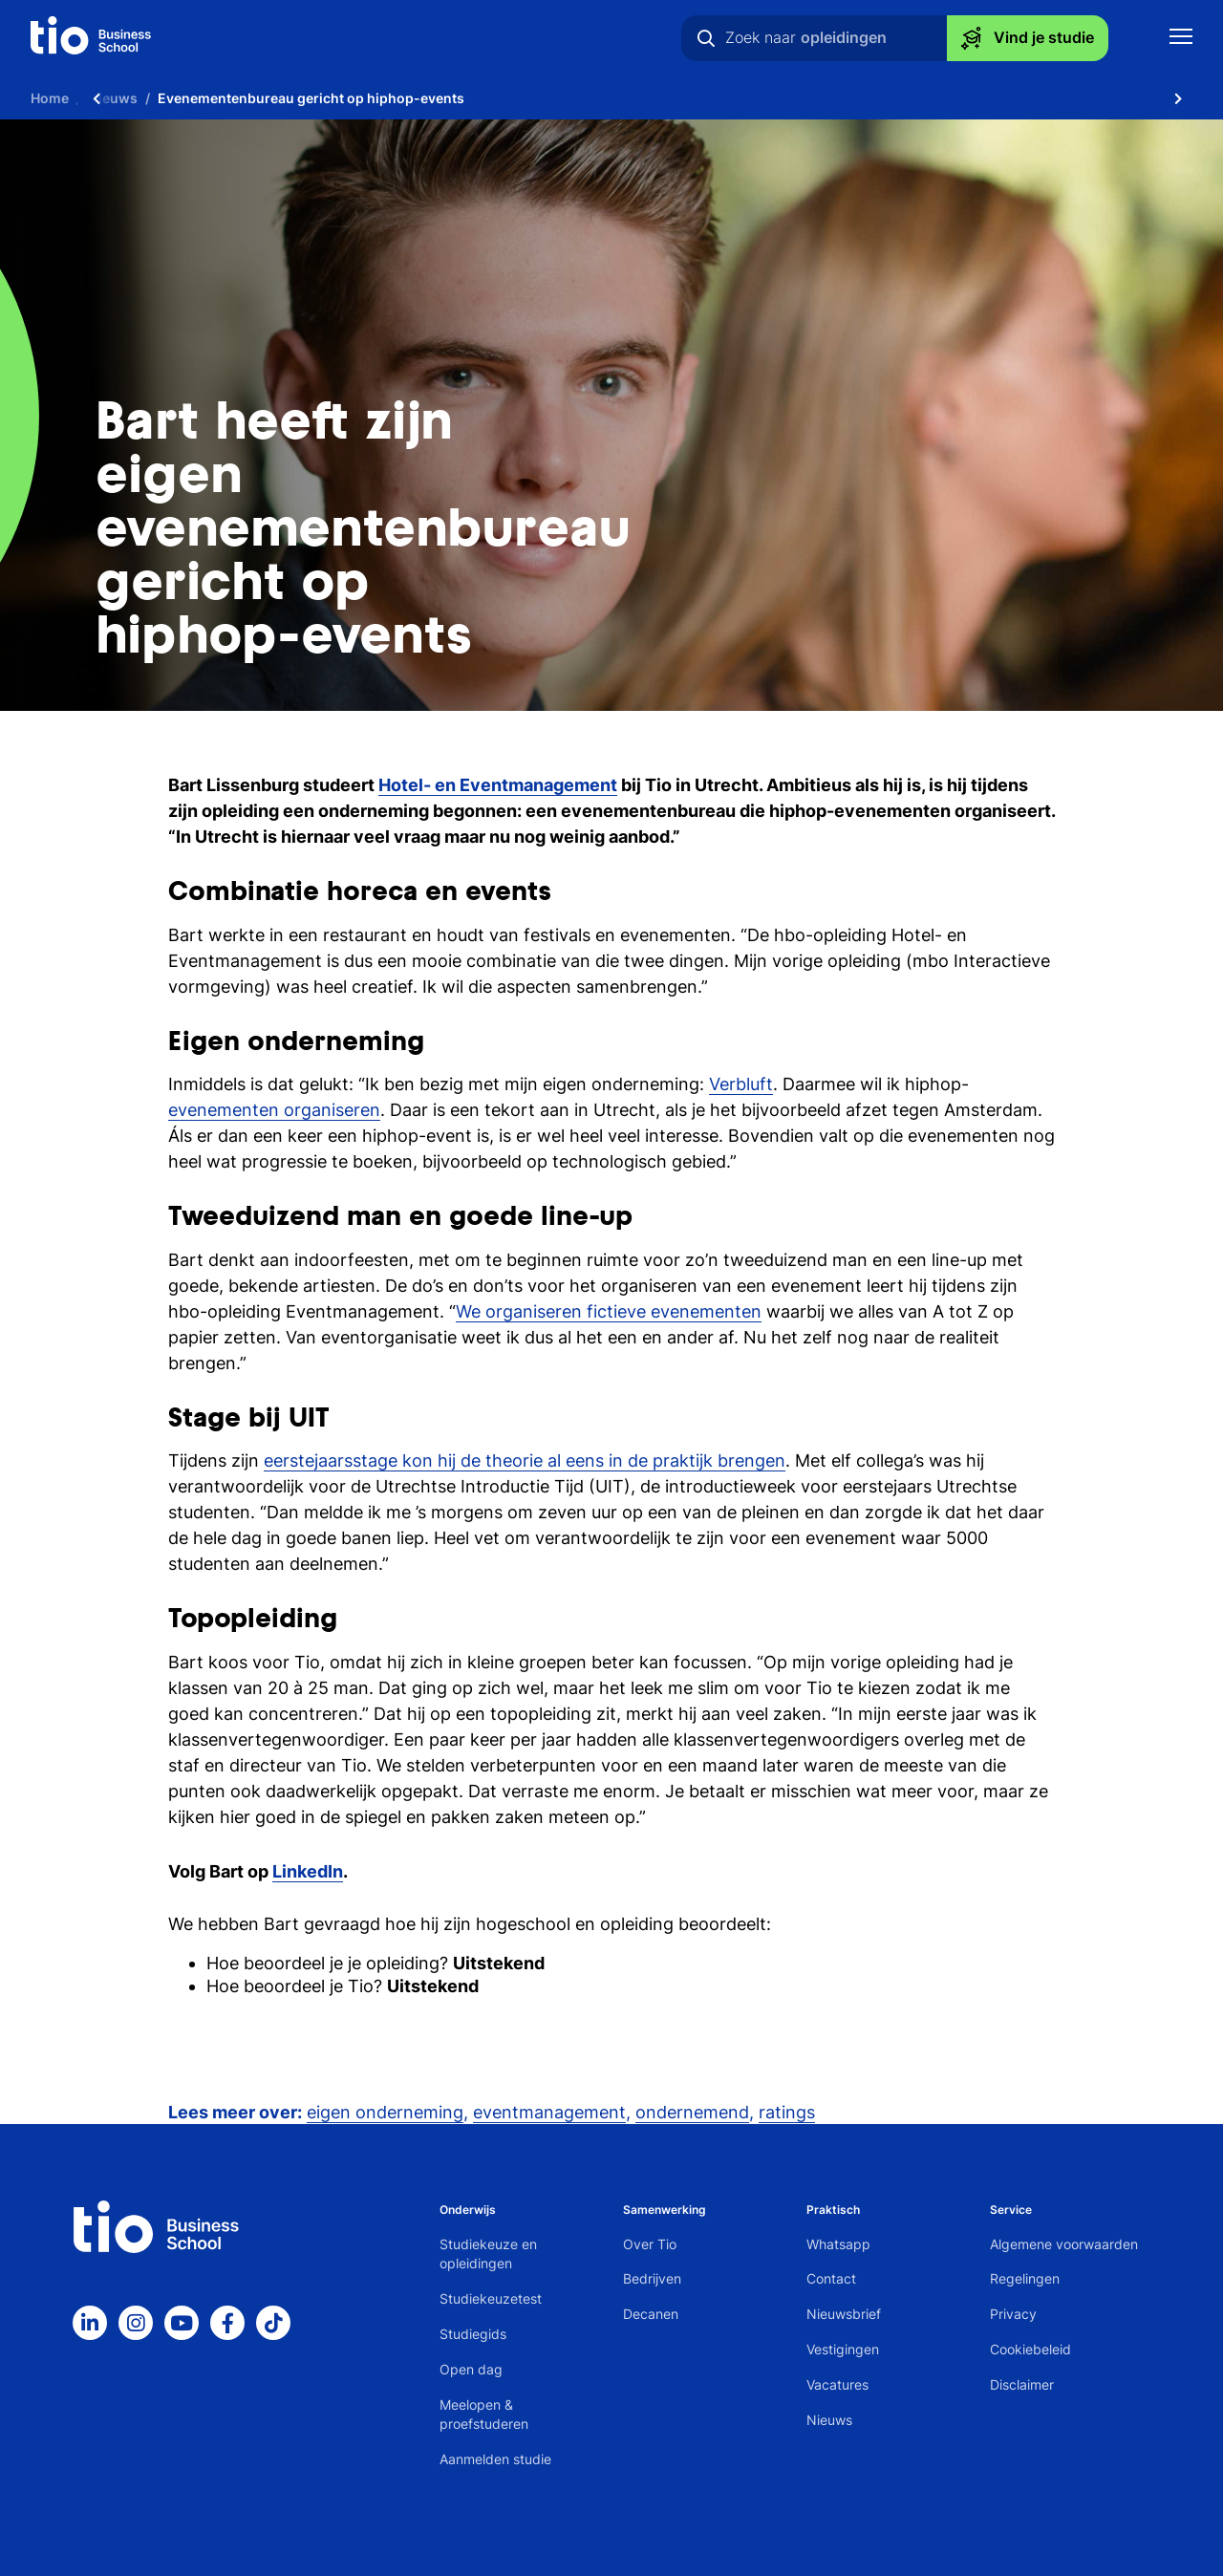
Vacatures (837, 2384)
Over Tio (649, 2244)
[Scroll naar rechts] (1178, 97)
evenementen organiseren (274, 1110)
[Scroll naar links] (96, 97)
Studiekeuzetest (491, 2298)
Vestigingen (842, 2349)
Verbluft (741, 1084)
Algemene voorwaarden (1064, 2244)
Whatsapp (838, 2244)
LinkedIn (307, 1871)
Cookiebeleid (1030, 2349)
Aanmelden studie (495, 2459)
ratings (787, 2112)
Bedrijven (652, 2278)
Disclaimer (1022, 2384)
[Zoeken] (706, 38)
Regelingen (1025, 2278)
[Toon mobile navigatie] (1180, 39)
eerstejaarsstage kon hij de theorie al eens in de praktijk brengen (524, 1460)
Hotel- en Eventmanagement (497, 785)
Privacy (1013, 2314)
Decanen (650, 2314)
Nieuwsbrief (843, 2314)
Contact (831, 2278)
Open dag (471, 2369)
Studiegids (473, 2334)
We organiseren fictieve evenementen (609, 1311)
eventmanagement (549, 2112)
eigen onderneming (385, 2112)
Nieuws (829, 2420)
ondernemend (692, 2112)
